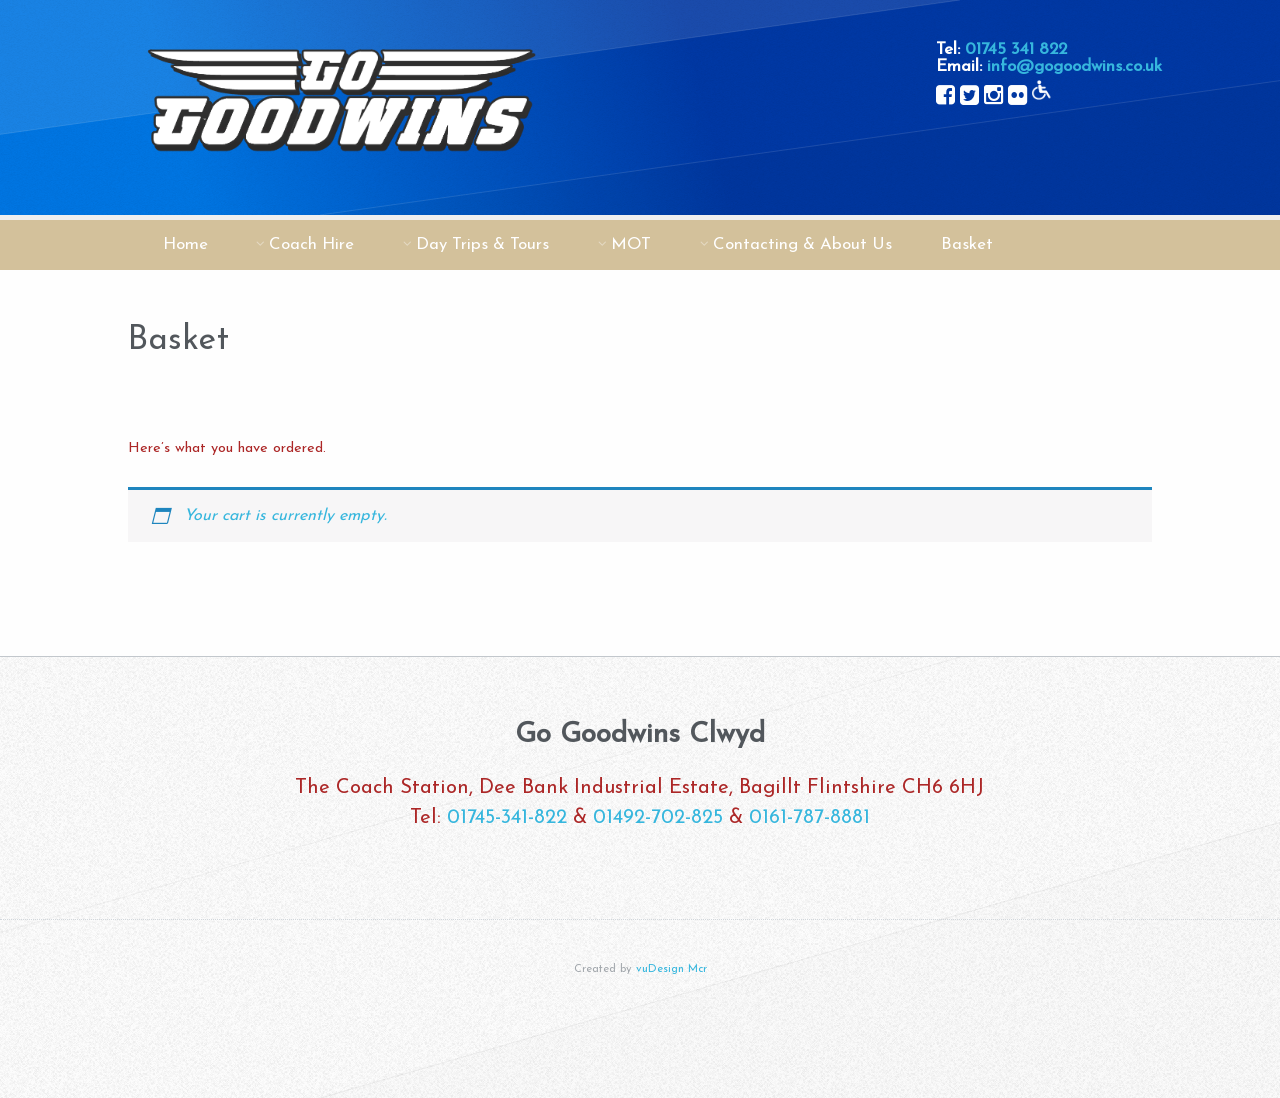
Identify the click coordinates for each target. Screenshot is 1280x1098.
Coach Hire (311, 244)
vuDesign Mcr (671, 969)
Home (185, 244)
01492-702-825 (658, 818)
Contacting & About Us (802, 244)
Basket (967, 244)
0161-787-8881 (809, 818)
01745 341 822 (1016, 49)
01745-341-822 (507, 818)
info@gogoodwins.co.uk (1074, 66)
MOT (631, 244)
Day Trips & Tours (482, 244)
